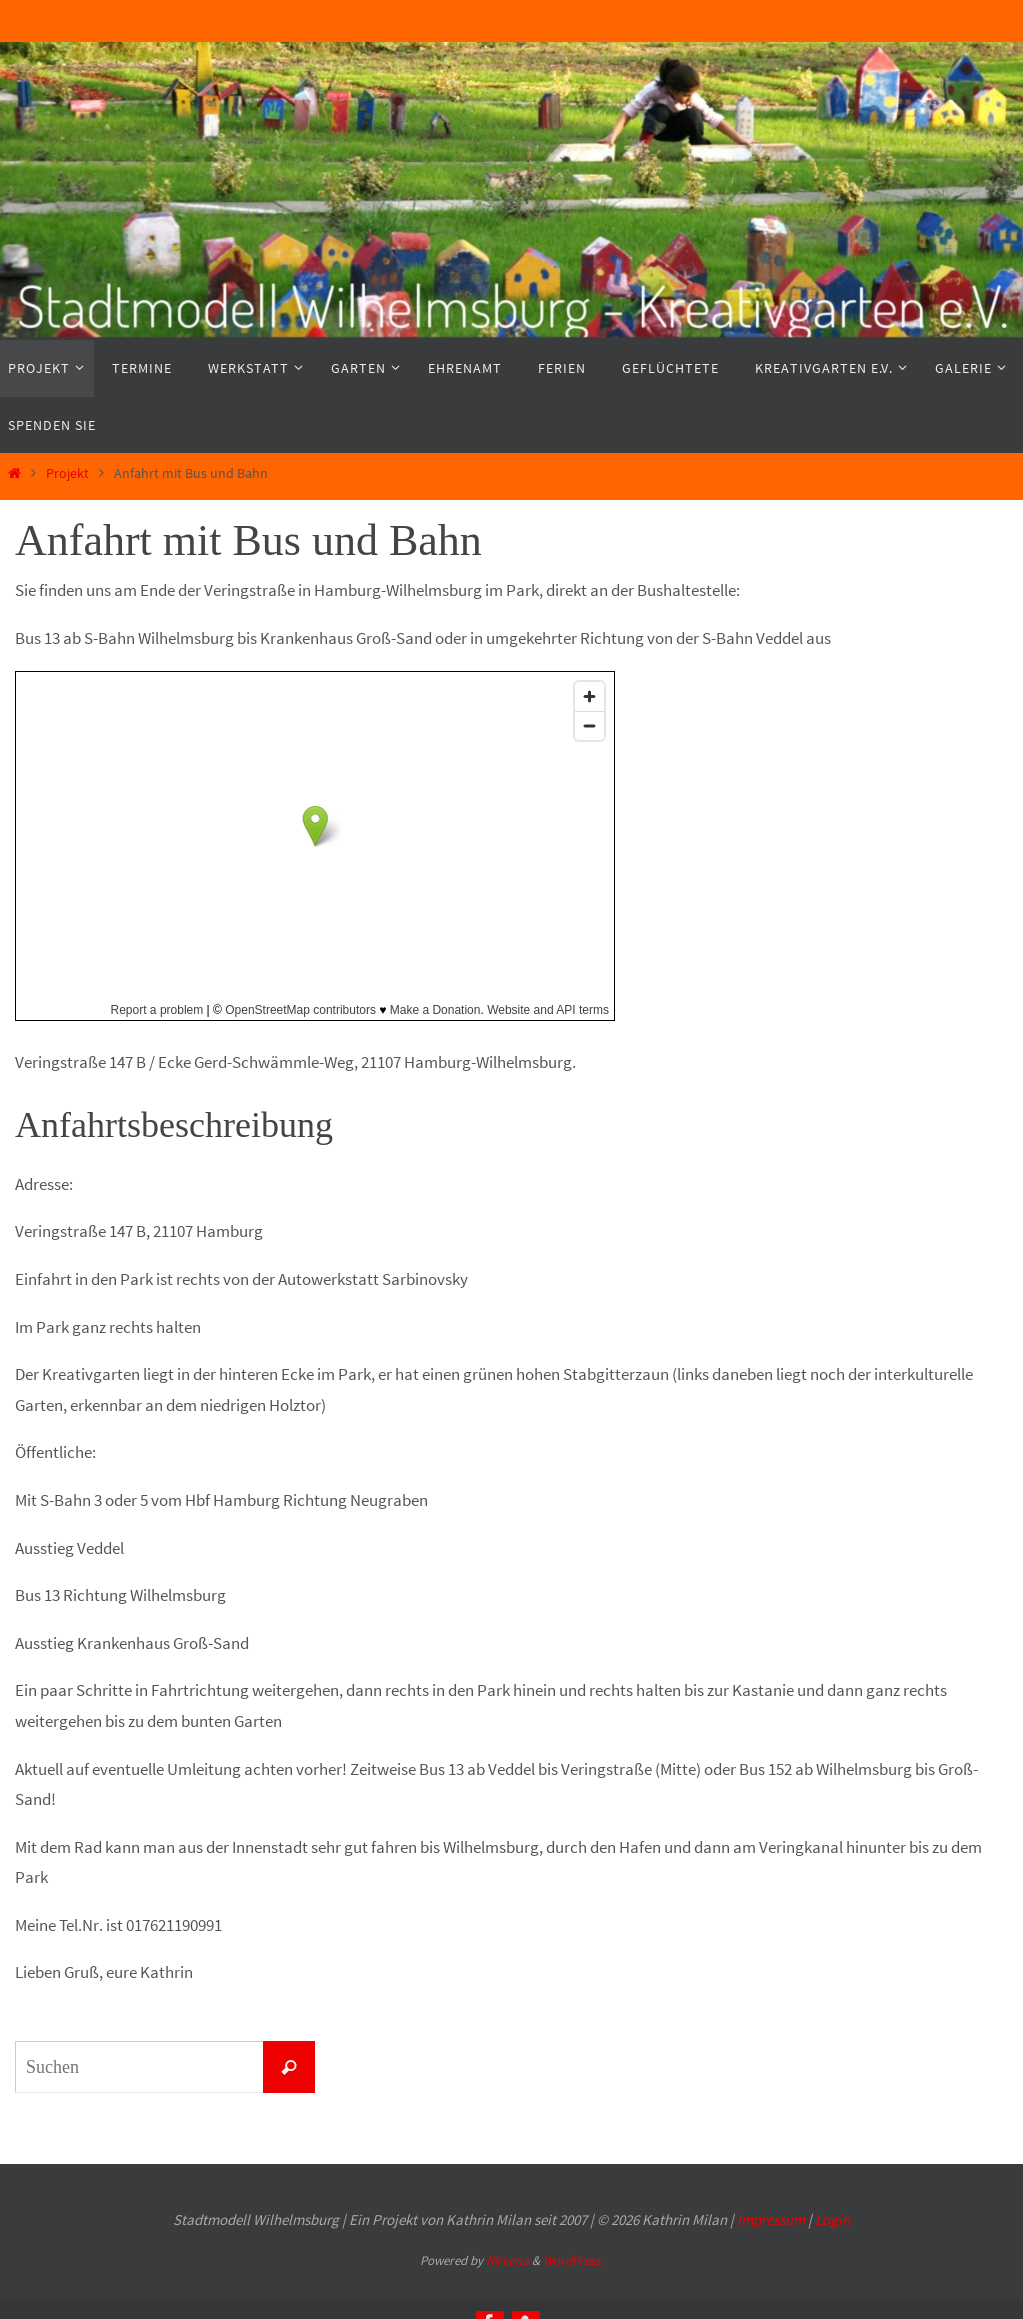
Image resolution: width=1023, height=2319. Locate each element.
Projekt (67, 473)
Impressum (771, 2219)
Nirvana (507, 2260)
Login (832, 2219)
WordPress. (573, 2260)
